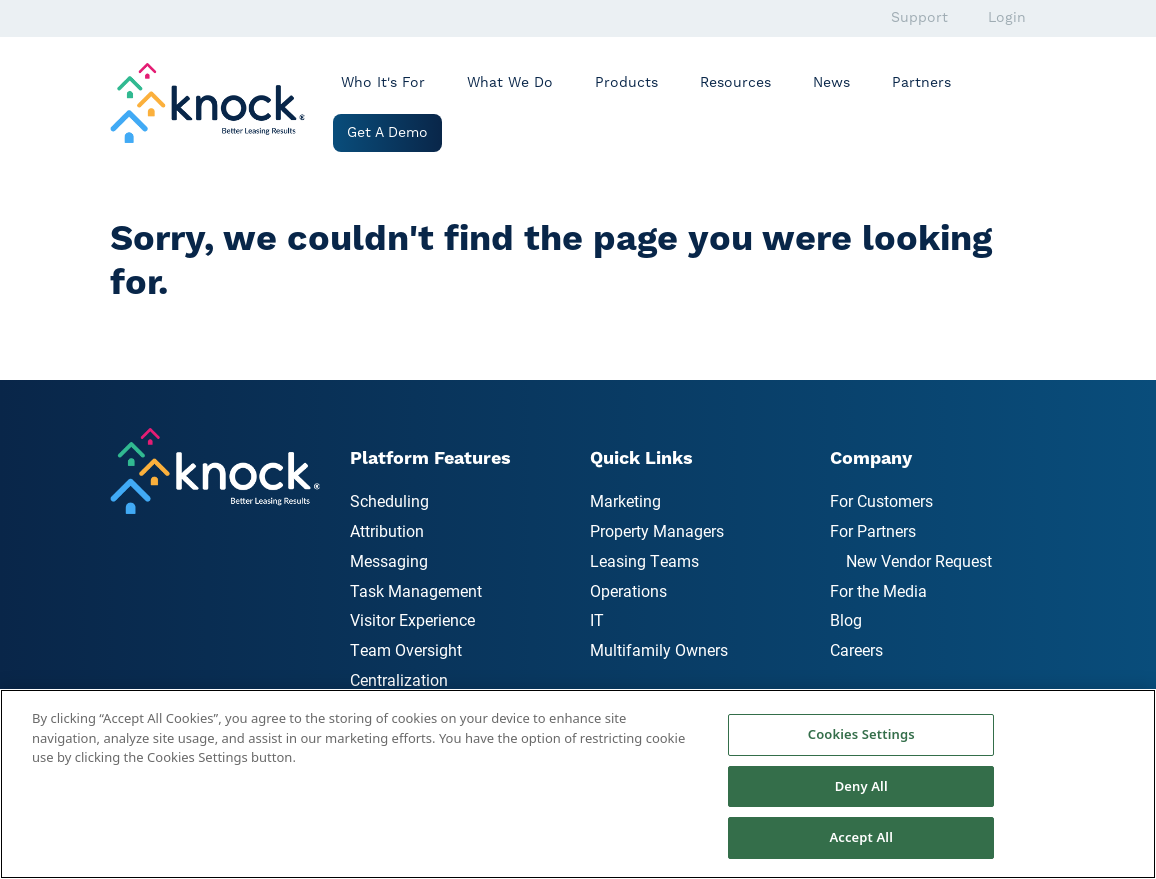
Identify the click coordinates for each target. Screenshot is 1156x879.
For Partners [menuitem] (873, 530)
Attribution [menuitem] (387, 530)
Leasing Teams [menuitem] (644, 560)
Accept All (861, 837)
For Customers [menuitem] (881, 500)
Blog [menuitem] (846, 619)
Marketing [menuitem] (625, 500)
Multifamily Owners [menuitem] (659, 649)
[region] (578, 784)
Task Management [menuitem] (416, 590)
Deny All (861, 786)
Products (626, 83)
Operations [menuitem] (628, 590)
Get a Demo (387, 133)
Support (919, 18)
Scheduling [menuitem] (389, 500)
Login (1007, 18)
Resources (735, 83)
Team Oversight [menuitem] (406, 649)
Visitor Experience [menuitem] (412, 619)
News (831, 83)
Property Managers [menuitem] (657, 530)
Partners (921, 83)
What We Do (510, 83)
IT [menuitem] (597, 619)
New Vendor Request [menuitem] (919, 560)
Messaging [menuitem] (389, 560)
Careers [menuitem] (856, 649)
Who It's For (383, 83)
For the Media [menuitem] (878, 590)
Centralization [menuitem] (399, 679)
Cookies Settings (861, 734)
